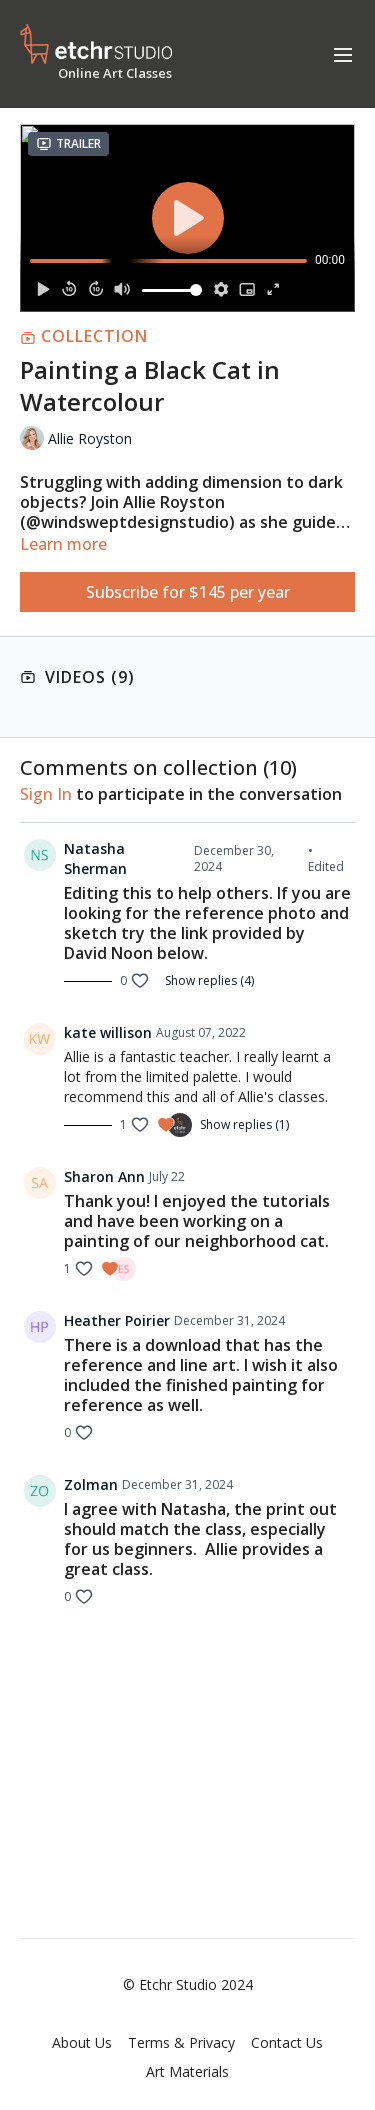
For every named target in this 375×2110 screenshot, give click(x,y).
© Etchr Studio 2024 (188, 1985)
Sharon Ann (104, 1176)
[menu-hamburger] (343, 54)
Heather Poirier (117, 1320)
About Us (82, 2042)
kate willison (108, 1032)
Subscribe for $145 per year (188, 592)
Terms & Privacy (181, 2042)
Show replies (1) (244, 1125)
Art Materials (187, 2071)
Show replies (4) (209, 981)
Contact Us (287, 2042)
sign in (46, 794)
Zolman (91, 1484)
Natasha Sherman (95, 858)
